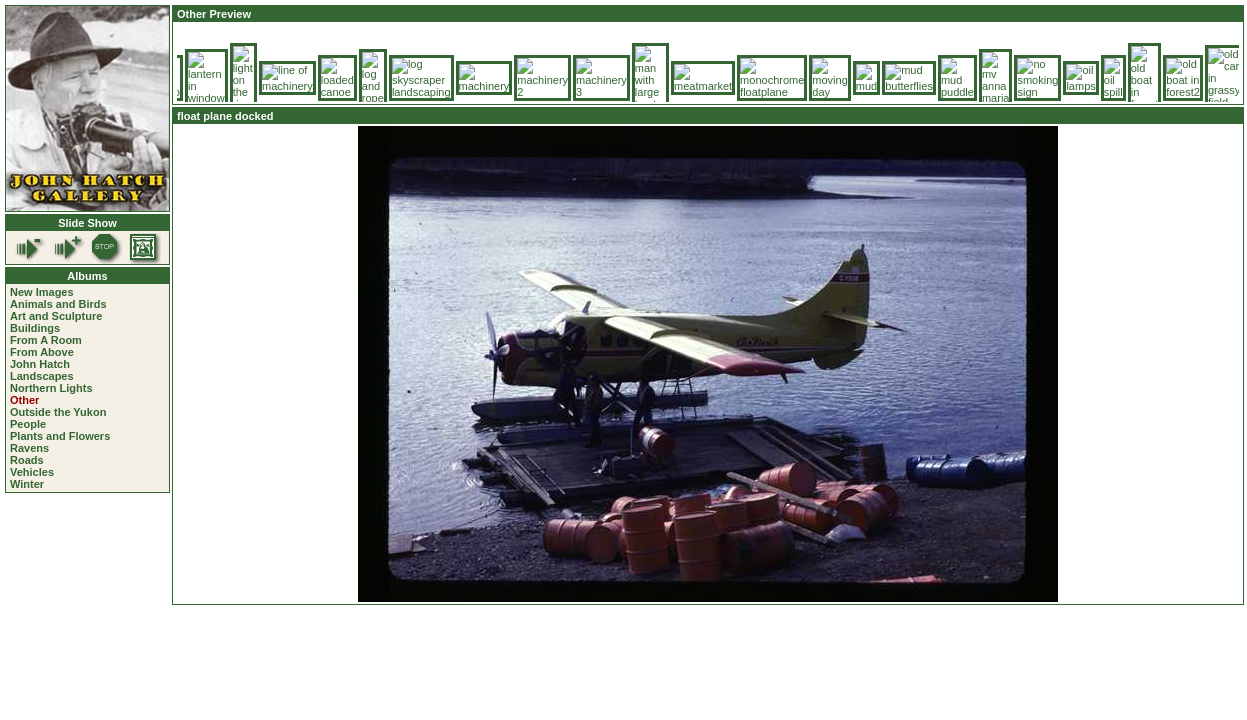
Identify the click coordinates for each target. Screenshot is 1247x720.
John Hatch (40, 364)
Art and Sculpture (56, 316)
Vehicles (32, 472)
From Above (42, 352)
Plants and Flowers (60, 436)
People (28, 424)
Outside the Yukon (58, 412)
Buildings (35, 328)
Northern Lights (51, 388)
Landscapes (42, 376)
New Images (42, 292)
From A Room (46, 340)
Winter (27, 484)
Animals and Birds (58, 304)
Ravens (29, 448)
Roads (27, 460)
